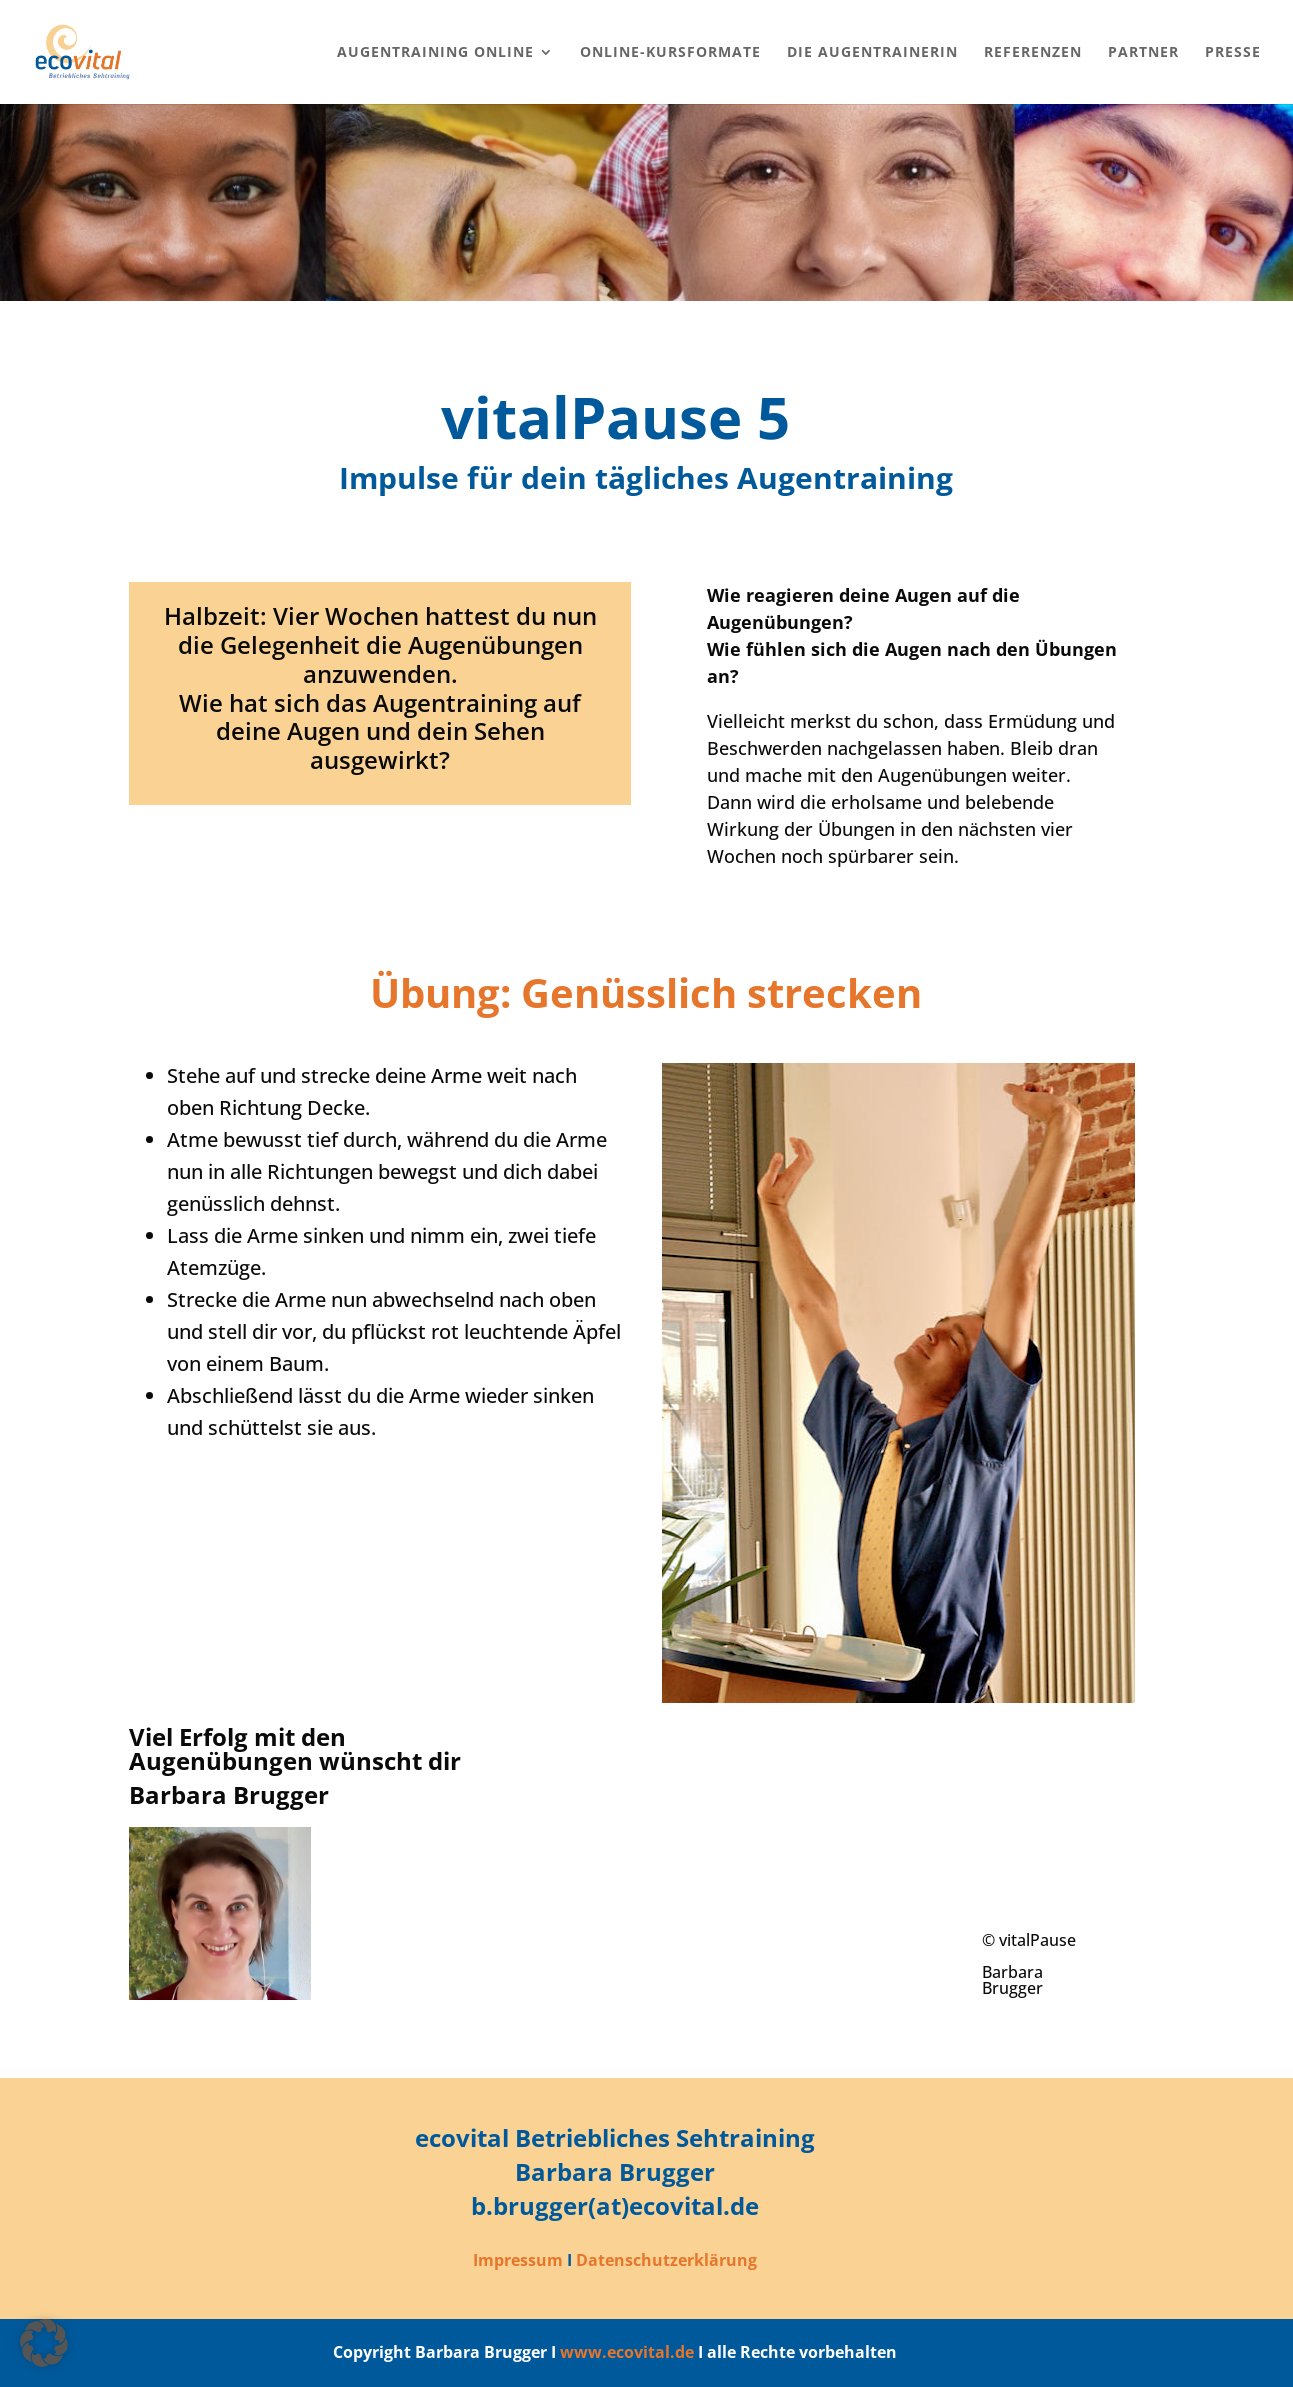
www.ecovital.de (627, 2352)
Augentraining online (435, 53)
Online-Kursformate (670, 53)
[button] (44, 2343)
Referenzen (1033, 53)
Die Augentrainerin (872, 53)
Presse (1233, 53)
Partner (1143, 53)
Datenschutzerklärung (666, 2260)
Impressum (518, 2260)
